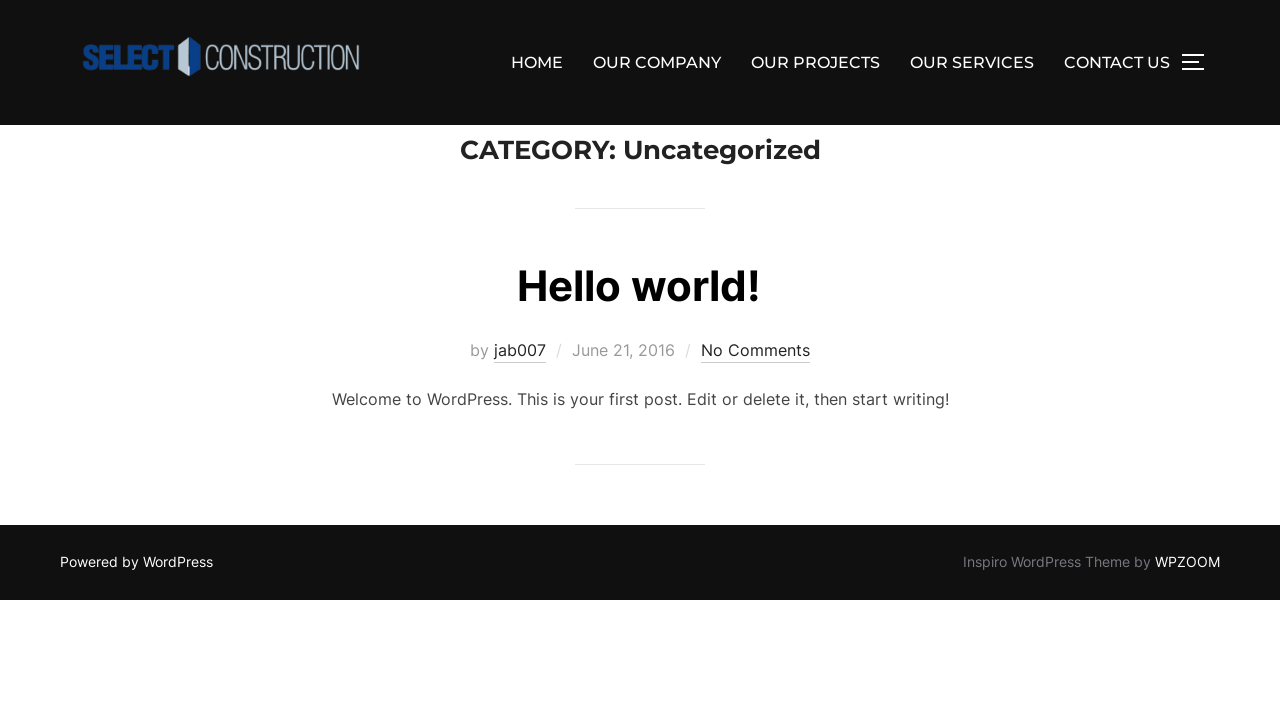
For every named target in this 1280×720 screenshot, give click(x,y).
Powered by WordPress (136, 606)
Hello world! (639, 330)
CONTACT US (1117, 62)
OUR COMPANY (657, 62)
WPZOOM (1187, 606)
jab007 (520, 395)
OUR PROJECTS (815, 62)
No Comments (755, 395)
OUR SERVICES (972, 62)
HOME (537, 62)
